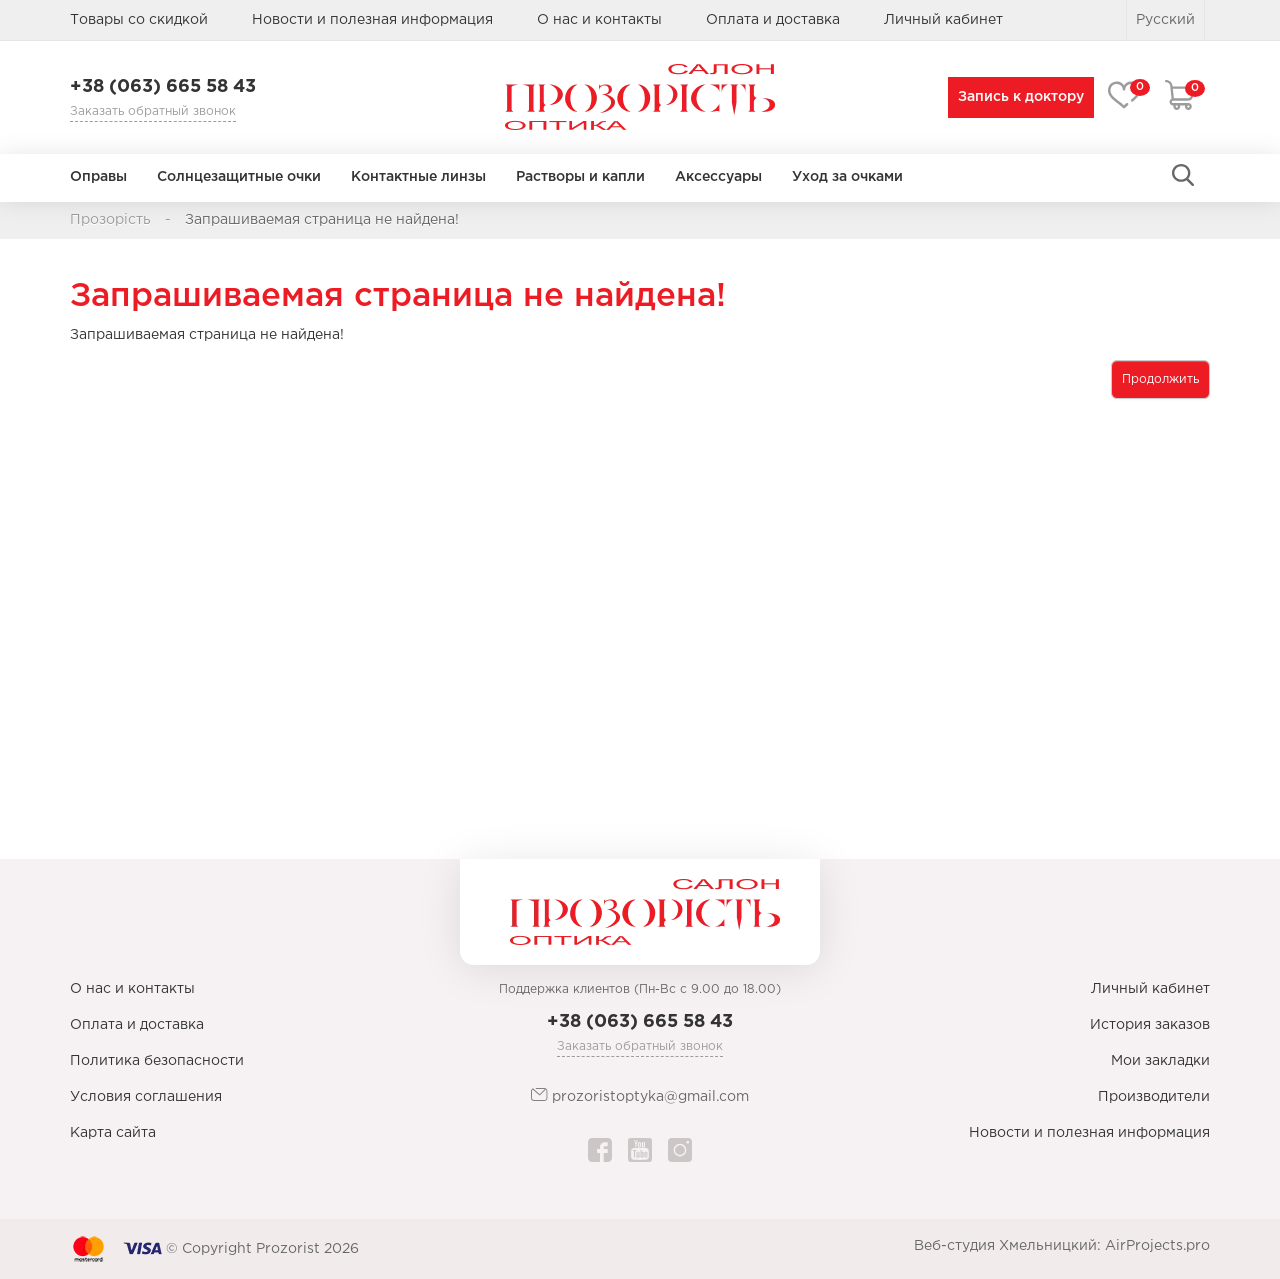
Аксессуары (718, 177)
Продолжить (1160, 379)
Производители (1154, 1097)
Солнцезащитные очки (239, 177)
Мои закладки (1160, 1061)
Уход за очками (847, 177)
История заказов (1150, 1025)
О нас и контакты (599, 20)
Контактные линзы (418, 177)
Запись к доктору (1017, 97)
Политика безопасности (157, 1061)
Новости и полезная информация (372, 20)
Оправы (98, 177)
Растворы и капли (580, 177)
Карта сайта (113, 1133)
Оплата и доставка (773, 20)
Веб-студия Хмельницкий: (1007, 1246)
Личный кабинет (1150, 989)
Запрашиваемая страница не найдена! (322, 220)
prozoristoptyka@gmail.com (640, 1095)
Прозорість (110, 220)
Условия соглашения (146, 1097)
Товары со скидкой (139, 20)
